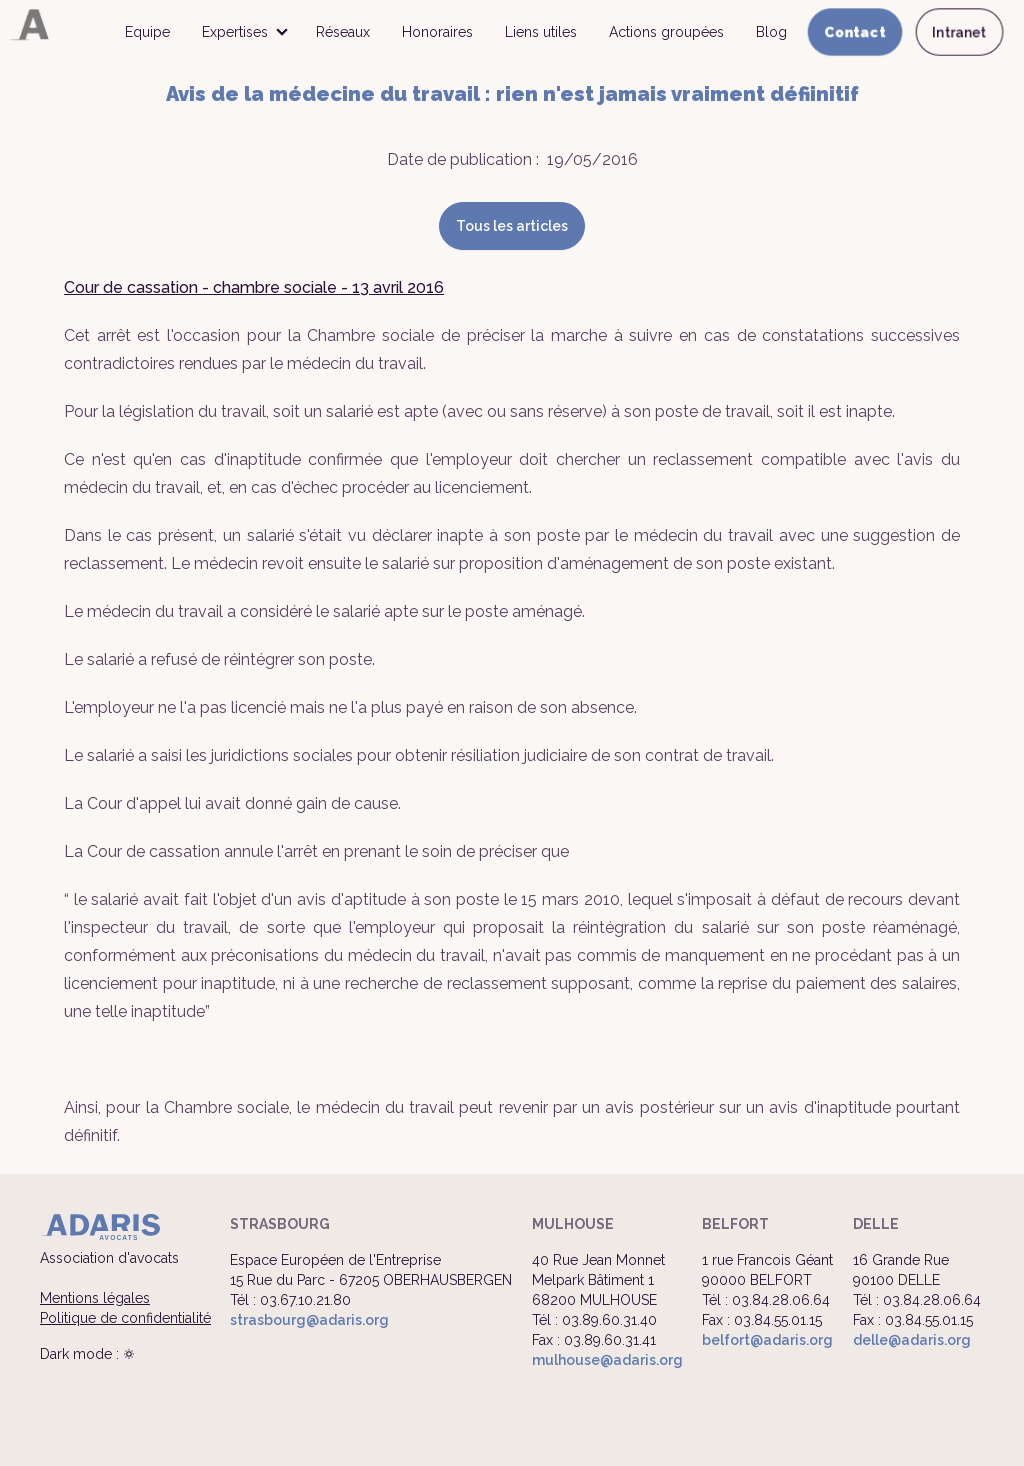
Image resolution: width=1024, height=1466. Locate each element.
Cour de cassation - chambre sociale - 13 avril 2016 (254, 287)
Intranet (959, 32)
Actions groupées (666, 32)
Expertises (235, 32)
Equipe (147, 32)
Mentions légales (95, 1298)
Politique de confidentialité (125, 1318)
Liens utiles (541, 32)
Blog (771, 32)
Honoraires (437, 32)
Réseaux (343, 32)
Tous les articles (512, 226)
